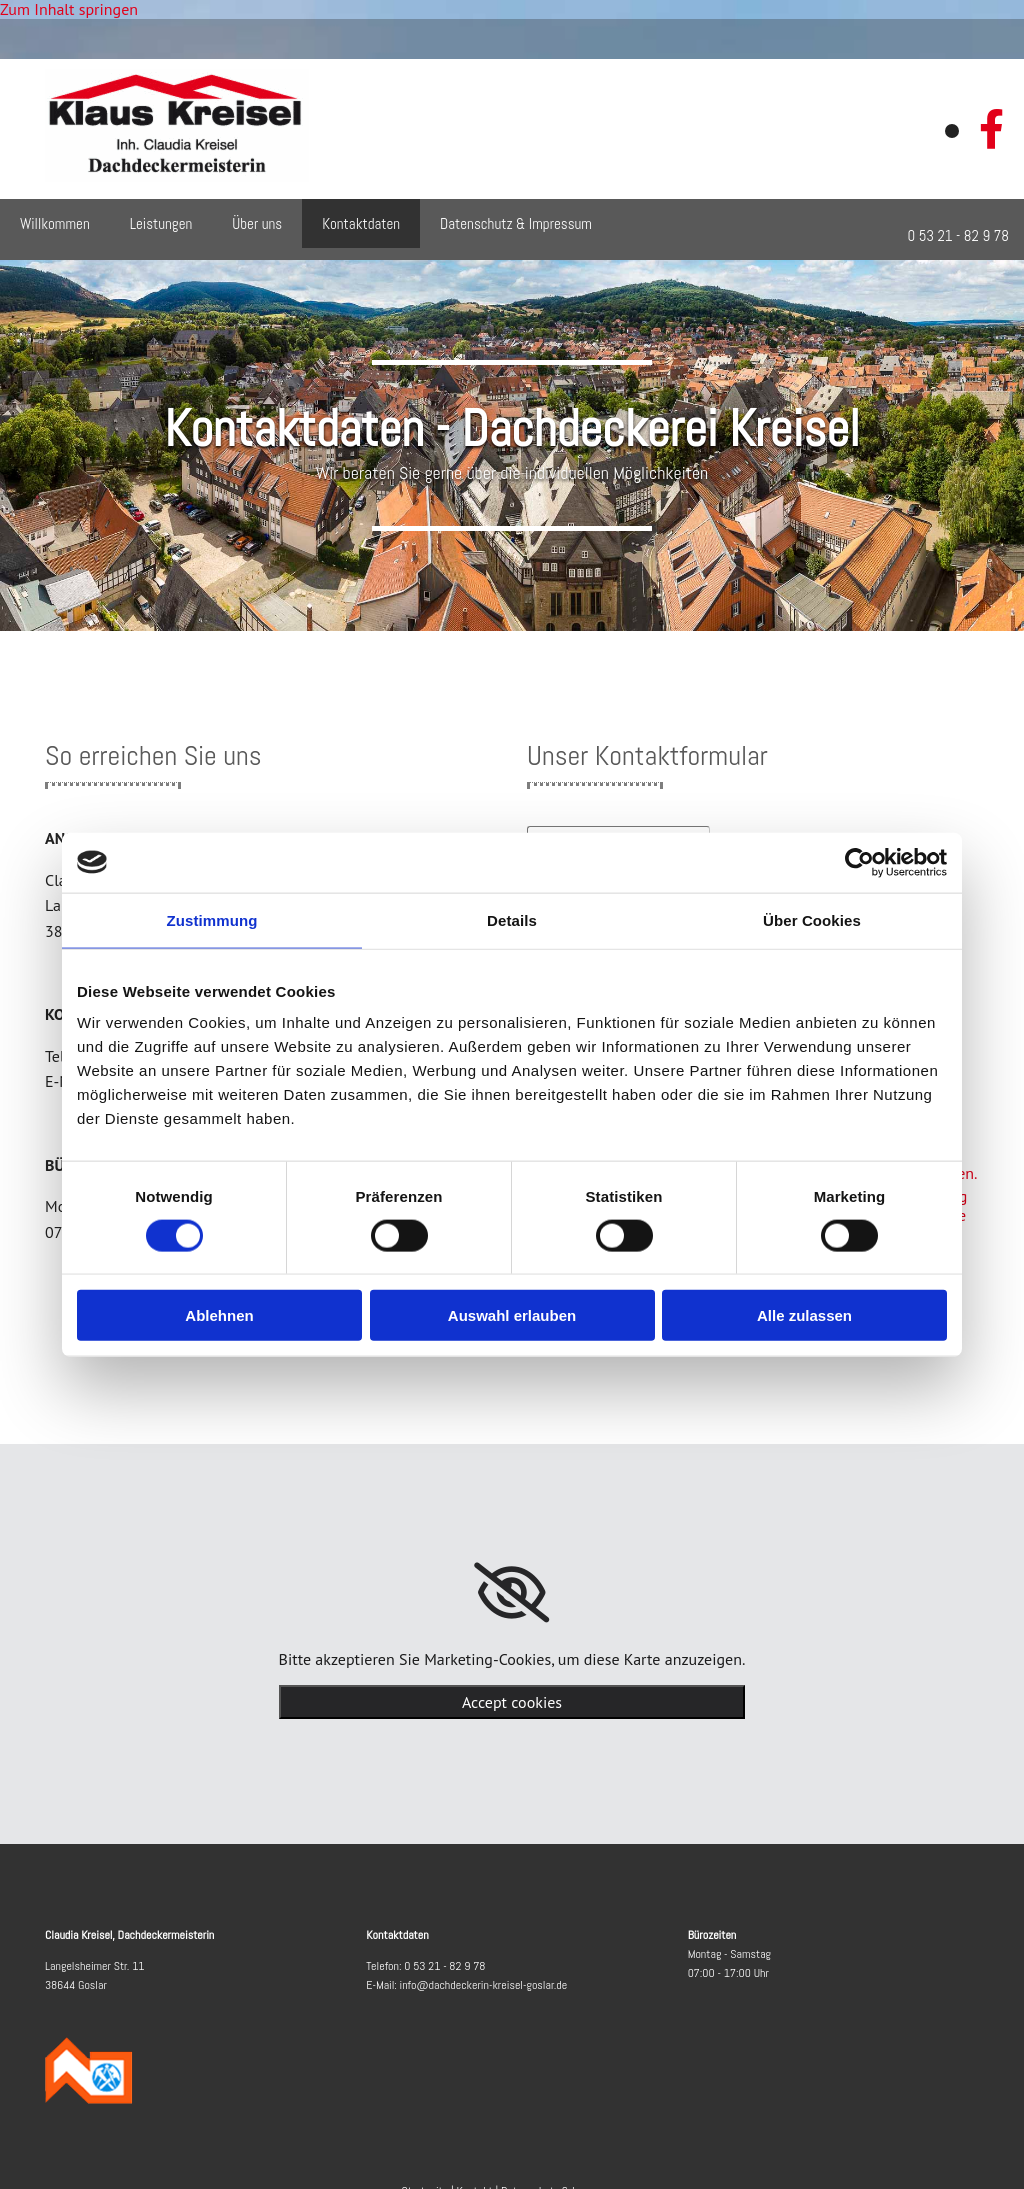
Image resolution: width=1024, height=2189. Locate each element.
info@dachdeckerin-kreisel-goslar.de (484, 1985)
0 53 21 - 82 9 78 (444, 1966)
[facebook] (991, 129)
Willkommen (55, 223)
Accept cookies (512, 1702)
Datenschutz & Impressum (516, 223)
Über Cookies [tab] (812, 919)
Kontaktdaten (361, 223)
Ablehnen (219, 1315)
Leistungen (161, 223)
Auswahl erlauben (512, 1315)
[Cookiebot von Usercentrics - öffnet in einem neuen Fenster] (859, 862)
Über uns (257, 223)
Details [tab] (512, 919)
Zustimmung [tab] (212, 919)
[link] (511, 1593)
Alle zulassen (804, 1315)
